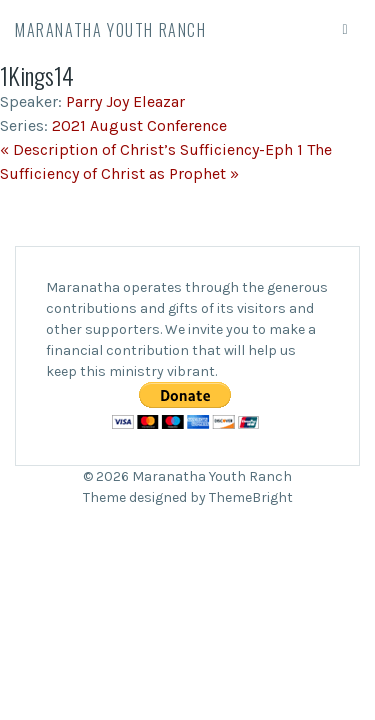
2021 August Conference (139, 125)
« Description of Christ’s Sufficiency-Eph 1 (151, 149)
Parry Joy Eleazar (125, 101)
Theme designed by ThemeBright (188, 497)
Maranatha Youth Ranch (111, 30)
